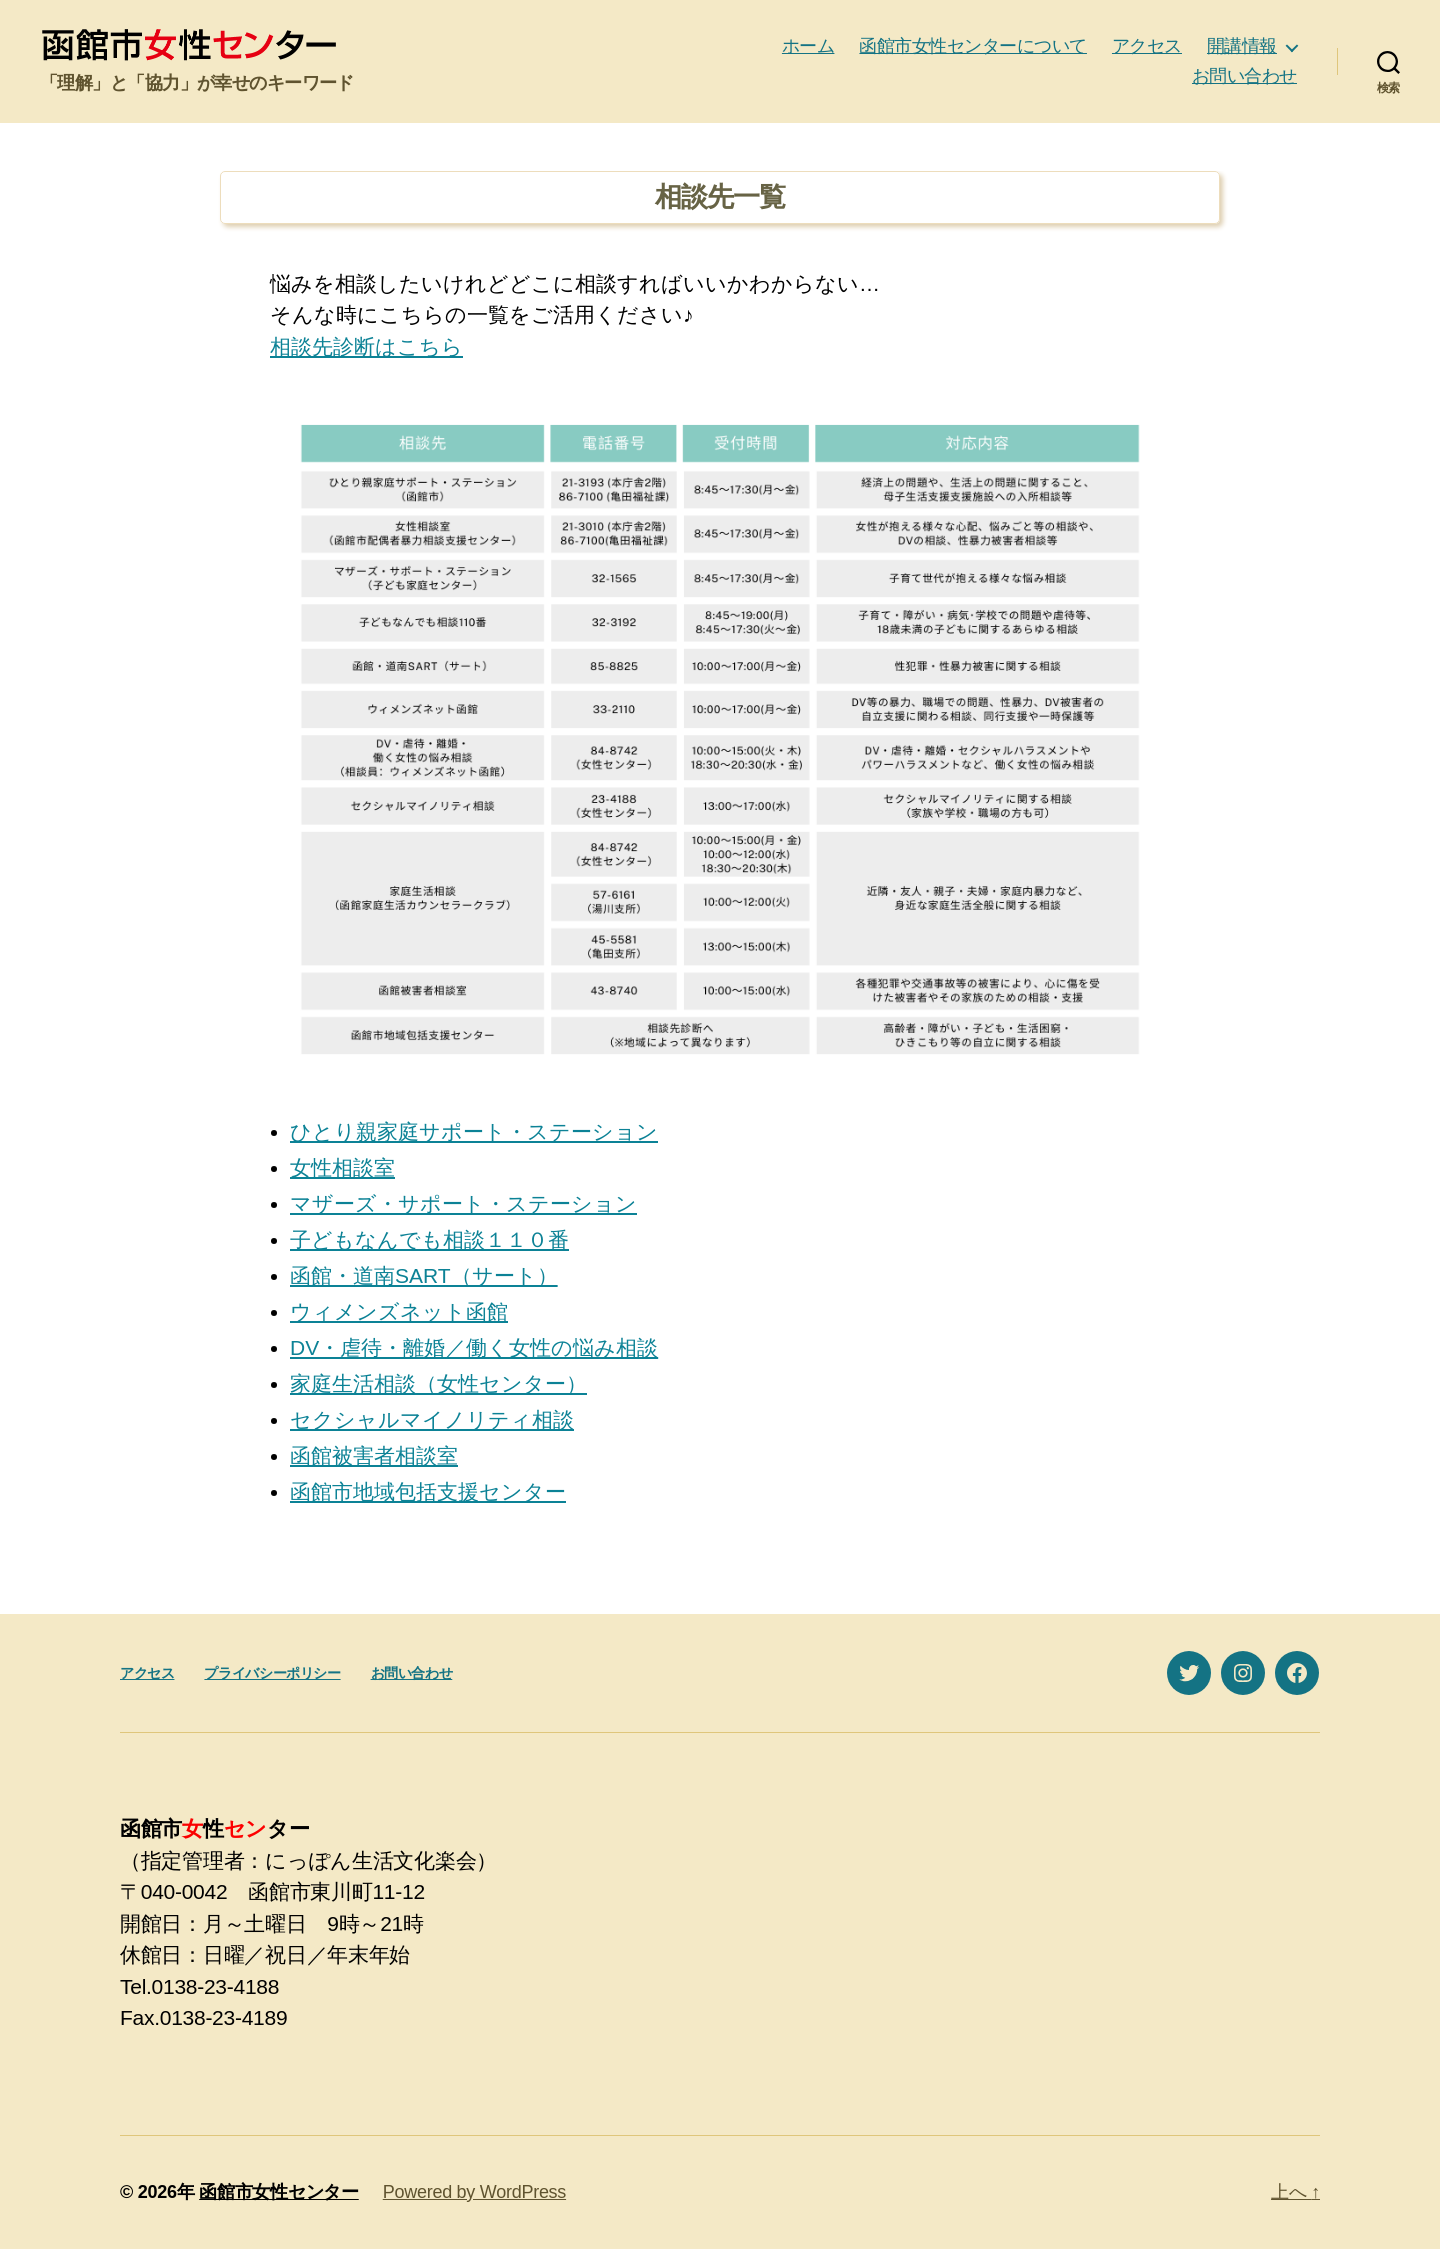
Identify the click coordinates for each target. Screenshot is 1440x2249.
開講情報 (1242, 46)
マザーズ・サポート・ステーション (463, 1203)
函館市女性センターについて (973, 46)
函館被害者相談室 (374, 1455)
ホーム (808, 46)
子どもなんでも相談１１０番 (429, 1239)
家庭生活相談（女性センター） (438, 1383)
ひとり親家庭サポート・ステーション (474, 1131)
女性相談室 (342, 1167)
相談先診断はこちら (366, 346)
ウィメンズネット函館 (399, 1311)
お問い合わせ (1244, 76)
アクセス (1147, 46)
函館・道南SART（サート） (424, 1275)
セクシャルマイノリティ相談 (432, 1419)
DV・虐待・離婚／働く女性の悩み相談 (474, 1347)
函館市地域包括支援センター (428, 1491)
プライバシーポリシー (272, 1673)
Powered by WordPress (474, 2192)
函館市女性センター (279, 2192)
